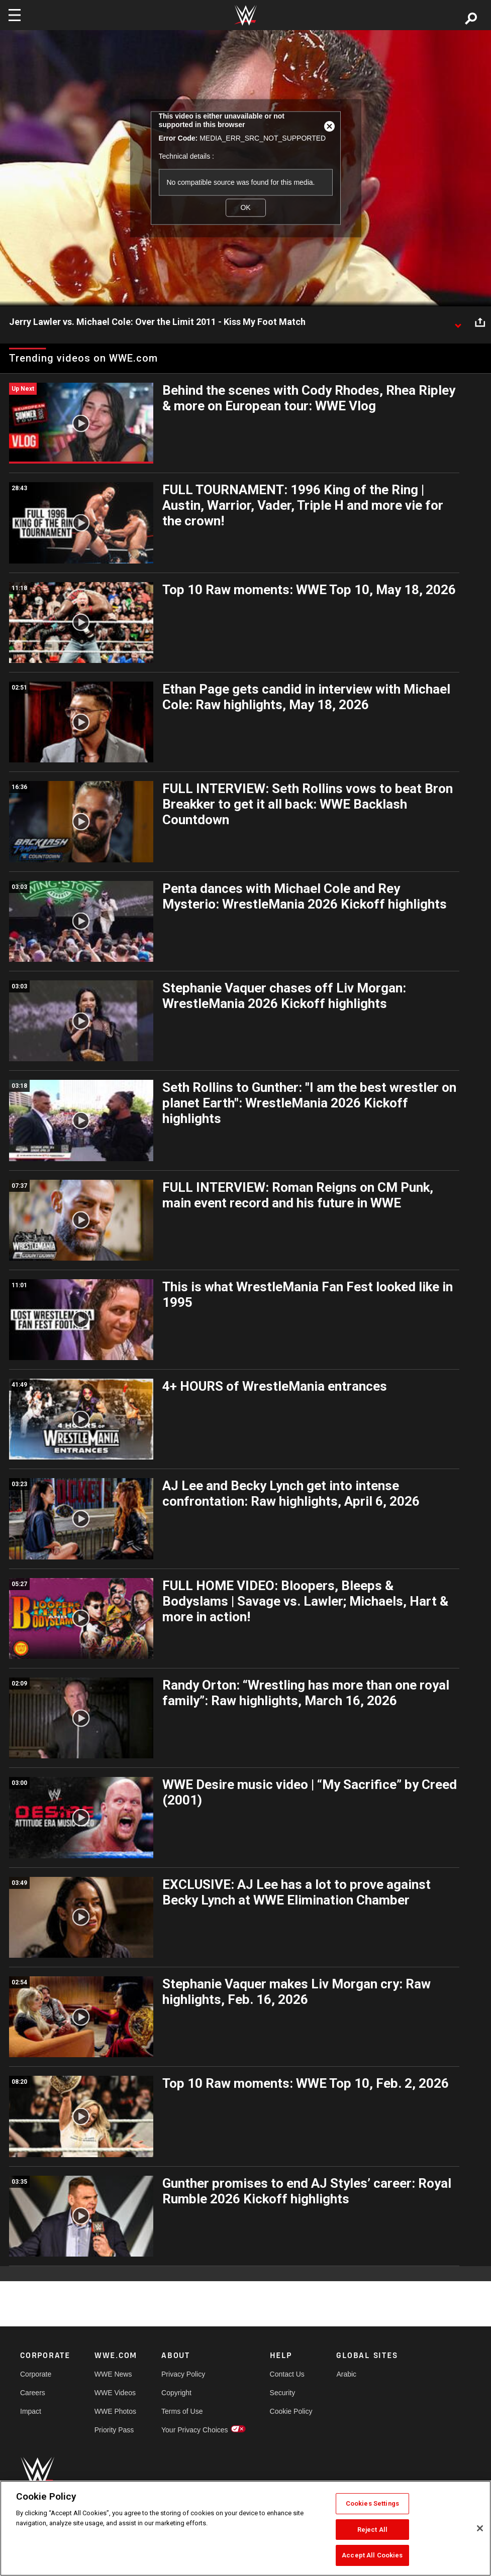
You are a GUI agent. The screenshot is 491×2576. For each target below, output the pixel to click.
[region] (245, 2528)
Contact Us (287, 2374)
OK (245, 207)
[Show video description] (458, 322)
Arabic (346, 2374)
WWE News (113, 2374)
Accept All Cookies (372, 2555)
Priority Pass (114, 2430)
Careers (32, 2393)
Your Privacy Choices (194, 2430)
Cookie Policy (291, 2411)
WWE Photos (115, 2411)
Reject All (372, 2529)
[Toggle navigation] (14, 15)
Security (283, 2393)
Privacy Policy (183, 2374)
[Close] (480, 2528)
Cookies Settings (372, 2503)
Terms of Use (182, 2411)
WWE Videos (115, 2393)
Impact (30, 2411)
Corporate (35, 2374)
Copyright (176, 2393)
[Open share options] (480, 322)
